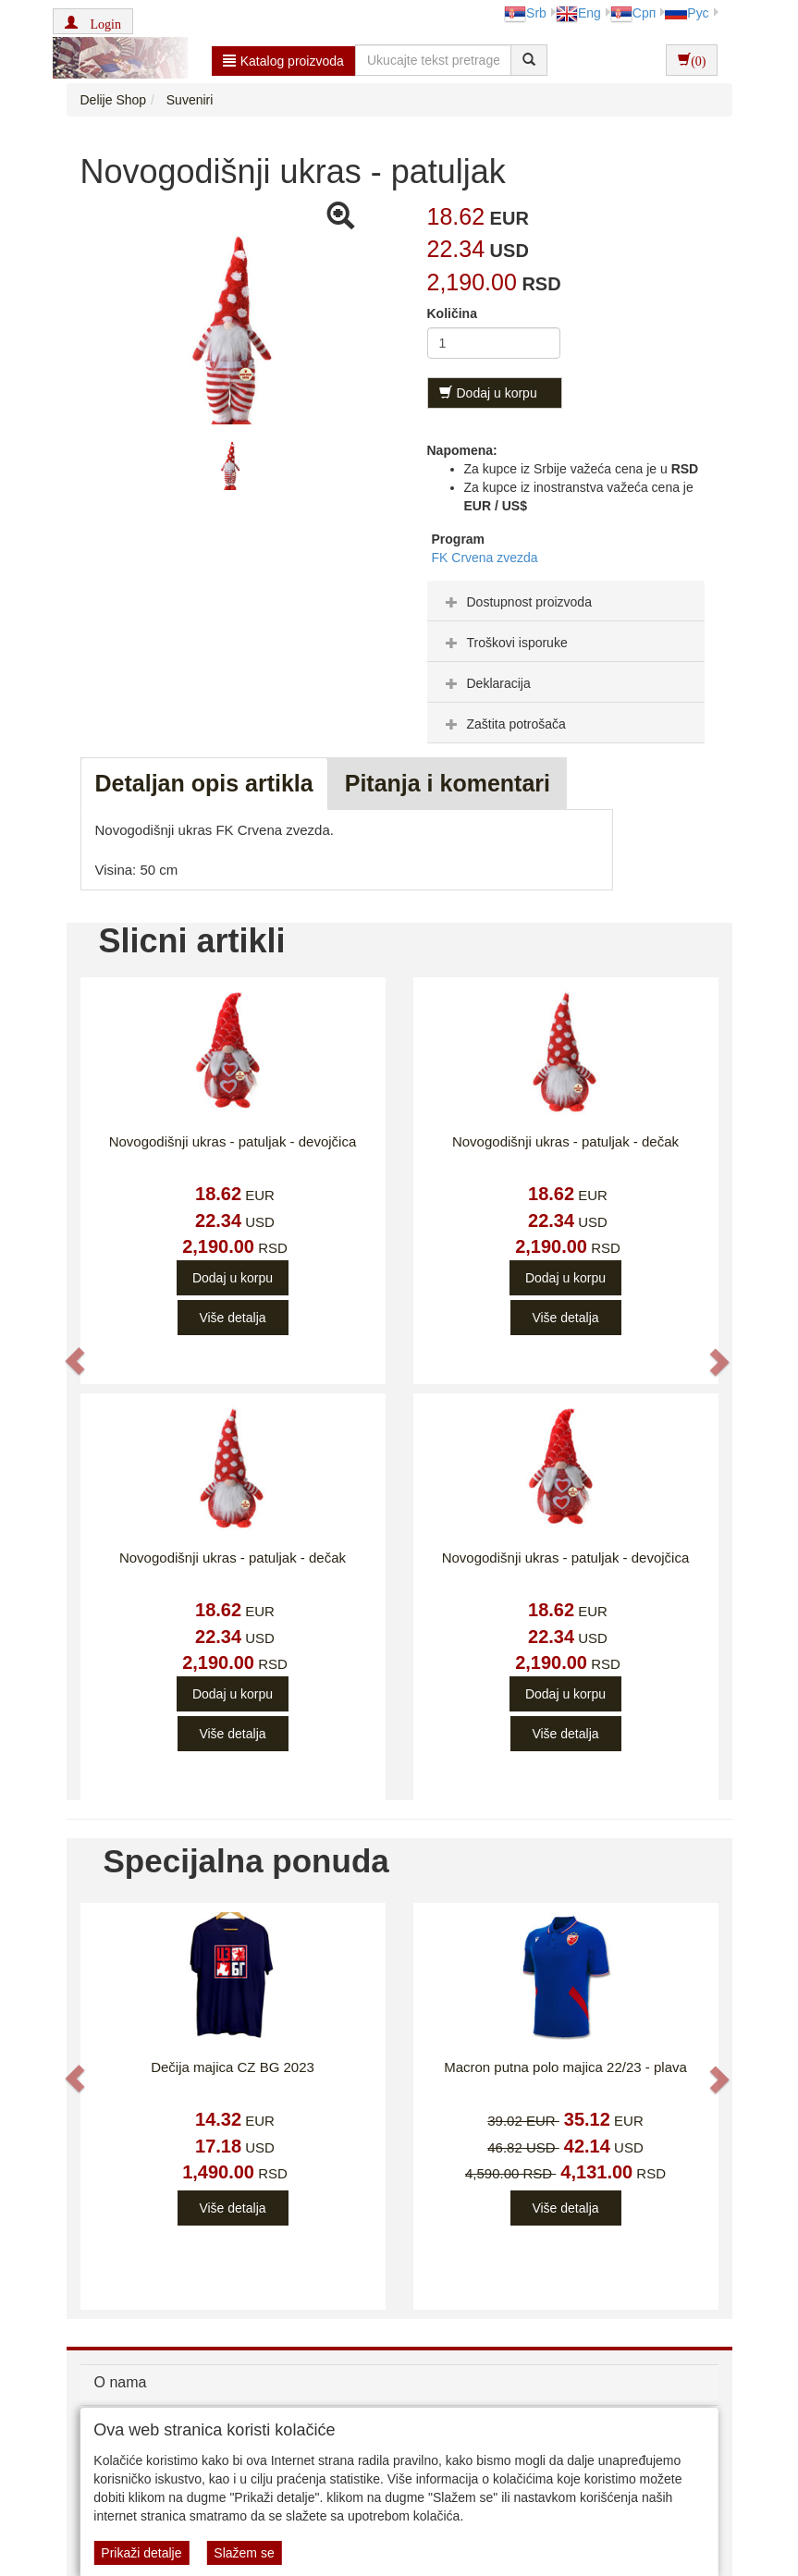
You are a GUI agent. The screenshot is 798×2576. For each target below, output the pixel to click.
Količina (452, 313)
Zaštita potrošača (503, 724)
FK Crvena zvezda (485, 557)
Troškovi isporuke (504, 642)
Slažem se (244, 2552)
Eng (578, 13)
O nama (120, 2382)
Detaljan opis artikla (204, 783)
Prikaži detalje (141, 2552)
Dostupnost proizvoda (516, 602)
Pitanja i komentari (447, 783)
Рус (686, 13)
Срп (633, 13)
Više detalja (232, 1317)
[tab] (566, 601)
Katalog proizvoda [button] (283, 61)
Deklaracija (486, 683)
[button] (93, 21)
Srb (525, 13)
